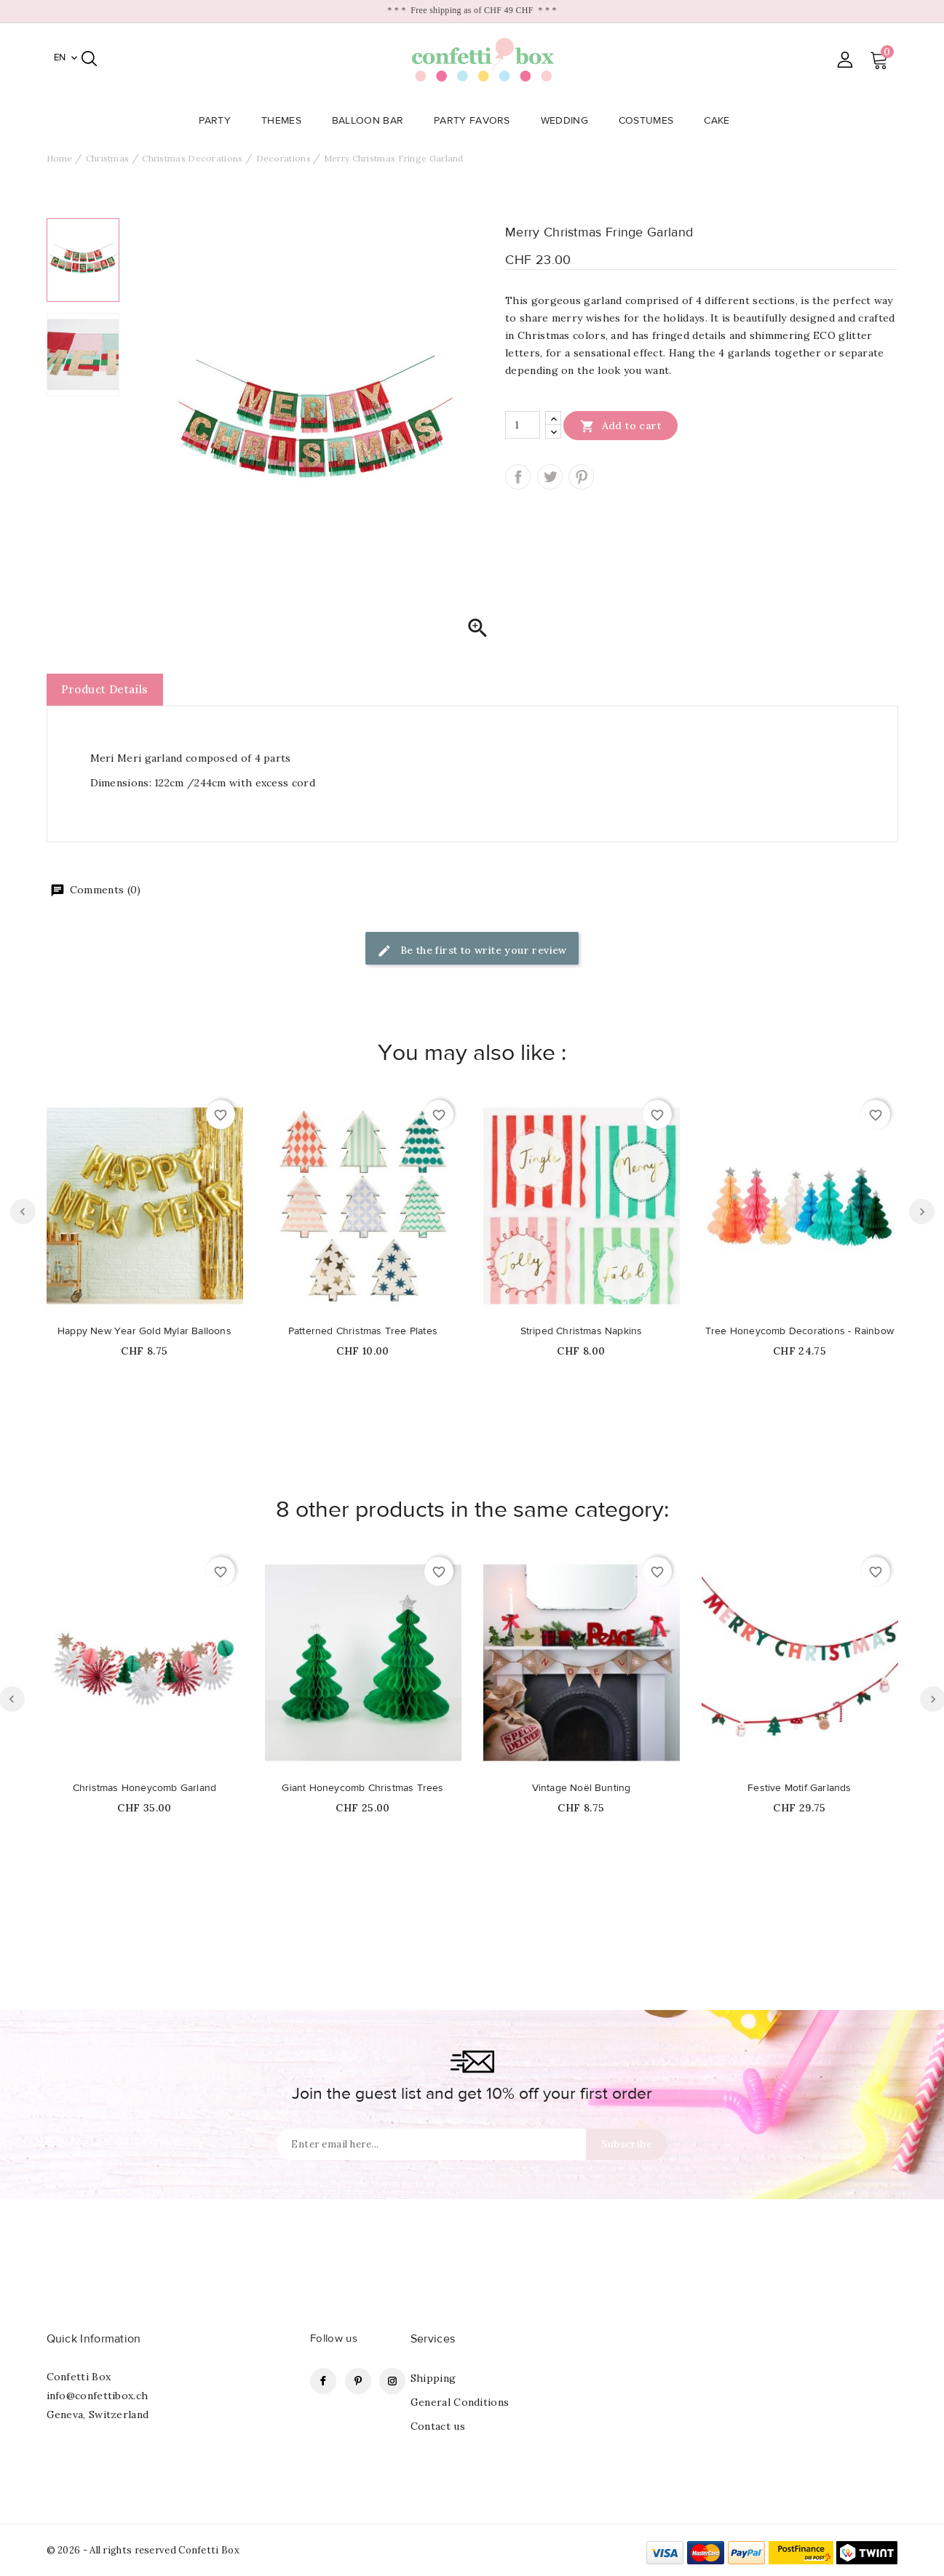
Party (219, 120)
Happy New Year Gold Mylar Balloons (144, 1331)
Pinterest (581, 477)
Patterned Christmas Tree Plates (362, 1331)
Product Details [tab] (104, 689)
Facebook (323, 2381)
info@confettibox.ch (97, 2395)
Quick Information (94, 2339)
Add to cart (620, 426)
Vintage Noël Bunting (581, 1788)
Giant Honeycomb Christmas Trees (362, 1788)
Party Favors (476, 120)
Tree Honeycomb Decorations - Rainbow (799, 1331)
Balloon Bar (372, 120)
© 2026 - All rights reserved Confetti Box (143, 2550)
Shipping (433, 2378)
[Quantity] (522, 425)
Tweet (550, 477)
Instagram (392, 2381)
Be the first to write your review (472, 951)
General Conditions (459, 2402)
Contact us (437, 2426)
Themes (285, 120)
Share (518, 477)
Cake (721, 120)
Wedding (569, 120)
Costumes (650, 120)
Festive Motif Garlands (799, 1788)
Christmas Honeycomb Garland (144, 1788)
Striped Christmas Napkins (581, 1331)
